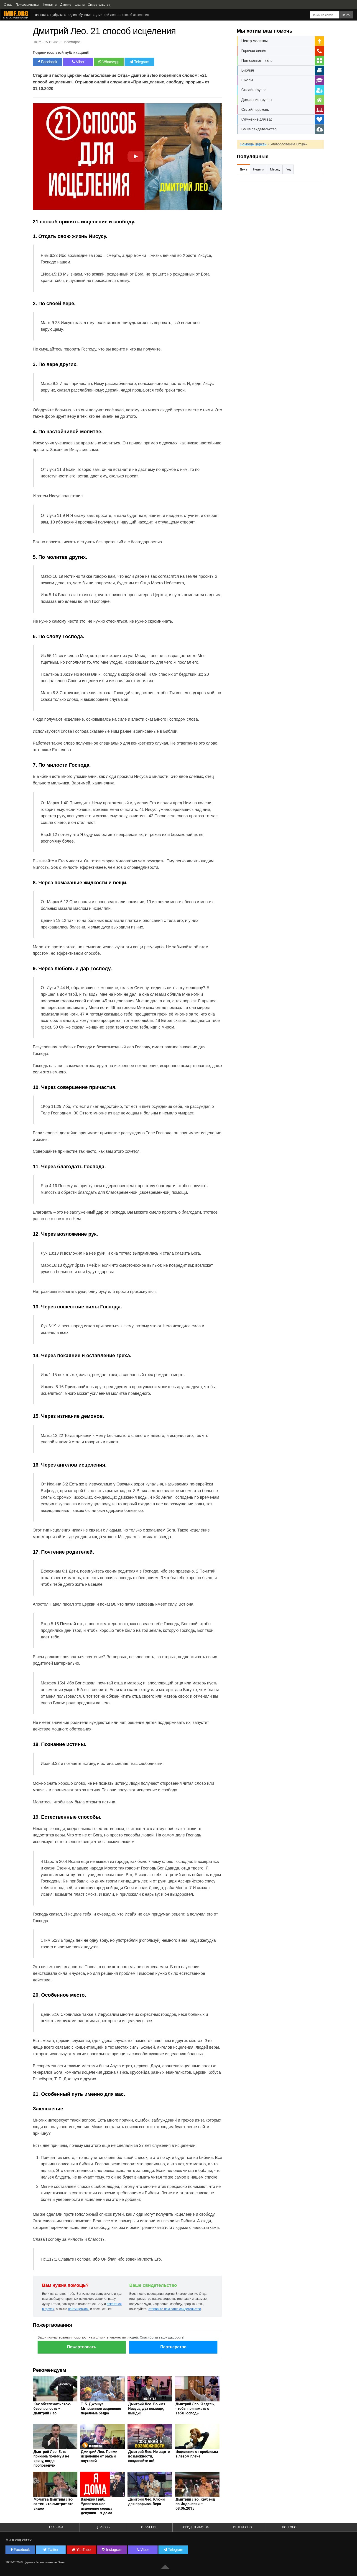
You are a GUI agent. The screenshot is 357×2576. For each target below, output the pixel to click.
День (243, 169)
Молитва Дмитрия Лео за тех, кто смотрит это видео (53, 2504)
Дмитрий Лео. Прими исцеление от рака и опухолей (99, 2456)
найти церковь (78, 2309)
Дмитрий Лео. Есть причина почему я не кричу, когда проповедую (51, 2459)
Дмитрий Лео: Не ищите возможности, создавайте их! (149, 2456)
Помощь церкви (253, 144)
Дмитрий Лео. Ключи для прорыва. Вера (146, 2501)
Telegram (139, 62)
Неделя (258, 169)
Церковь (103, 2527)
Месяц (275, 169)
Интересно (242, 2527)
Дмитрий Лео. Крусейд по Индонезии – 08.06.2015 (195, 2504)
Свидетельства (196, 2527)
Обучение (149, 2527)
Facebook (47, 62)
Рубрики (56, 15)
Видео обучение (79, 15)
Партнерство (173, 2347)
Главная (39, 15)
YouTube (81, 2550)
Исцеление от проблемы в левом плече (197, 2454)
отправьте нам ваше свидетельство (174, 2309)
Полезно (289, 2527)
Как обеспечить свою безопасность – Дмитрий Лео (52, 2408)
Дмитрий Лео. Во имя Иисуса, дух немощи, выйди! (146, 2408)
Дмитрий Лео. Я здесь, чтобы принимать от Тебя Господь (195, 2408)
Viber (78, 62)
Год (288, 169)
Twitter (50, 2550)
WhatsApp (108, 62)
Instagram (112, 2550)
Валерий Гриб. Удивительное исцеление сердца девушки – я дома (96, 2506)
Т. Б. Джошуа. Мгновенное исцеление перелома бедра (101, 2408)
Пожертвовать (81, 2347)
